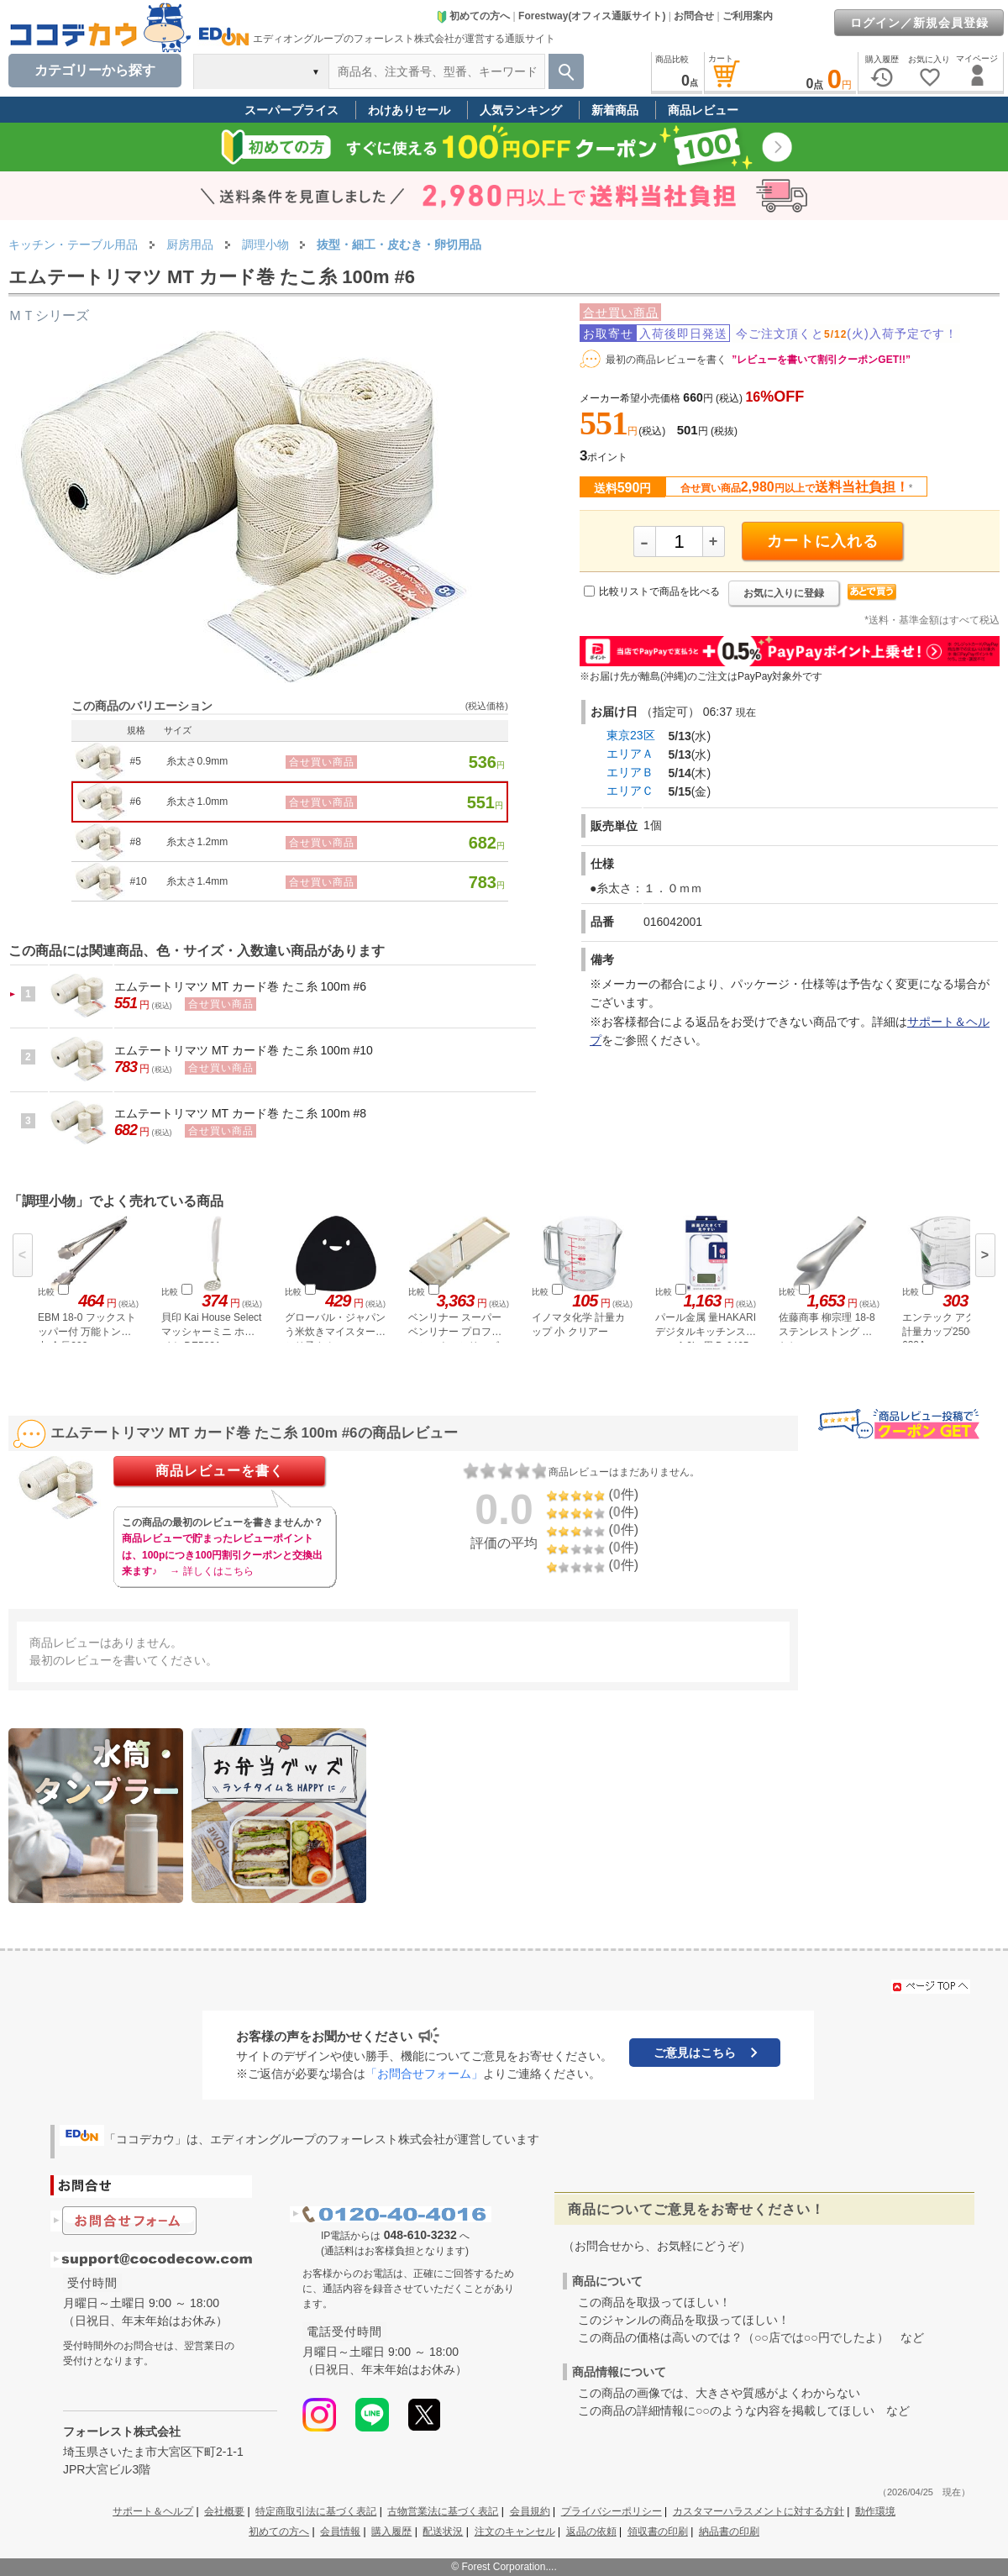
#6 (135, 801)
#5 (135, 761)
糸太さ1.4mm (197, 881)
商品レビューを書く (219, 1471)
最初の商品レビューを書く (666, 359)
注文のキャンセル (515, 2531)
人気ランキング (521, 110)
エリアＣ (630, 790)
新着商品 (614, 110)
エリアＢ (630, 772)
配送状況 (443, 2531)
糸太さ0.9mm (197, 761)
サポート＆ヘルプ (153, 2511)
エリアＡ (630, 753)
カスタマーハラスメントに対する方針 (758, 2511)
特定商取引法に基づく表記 (315, 2511)
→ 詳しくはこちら (211, 1571)
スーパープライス (291, 110)
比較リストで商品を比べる (659, 591)
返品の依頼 (591, 2531)
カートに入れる (823, 541)
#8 (135, 842)
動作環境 (875, 2511)
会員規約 (530, 2511)
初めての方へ (473, 16)
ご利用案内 (747, 16)
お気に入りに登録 (783, 593)
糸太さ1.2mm (197, 842)
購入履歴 (391, 2531)
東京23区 (630, 735)
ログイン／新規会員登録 (919, 22)
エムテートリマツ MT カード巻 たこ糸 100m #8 (240, 1113)
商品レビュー (703, 110)
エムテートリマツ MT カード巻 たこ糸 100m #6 (240, 986)
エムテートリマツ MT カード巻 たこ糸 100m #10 (243, 1050)
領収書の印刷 (657, 2531)
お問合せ (694, 16)
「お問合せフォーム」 (424, 2073)
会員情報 (340, 2531)
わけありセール (409, 110)
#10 (138, 881)
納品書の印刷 (729, 2531)
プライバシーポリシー (611, 2511)
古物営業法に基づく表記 (442, 2511)
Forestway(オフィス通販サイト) (591, 16)
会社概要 (224, 2511)
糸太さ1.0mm (197, 801)
